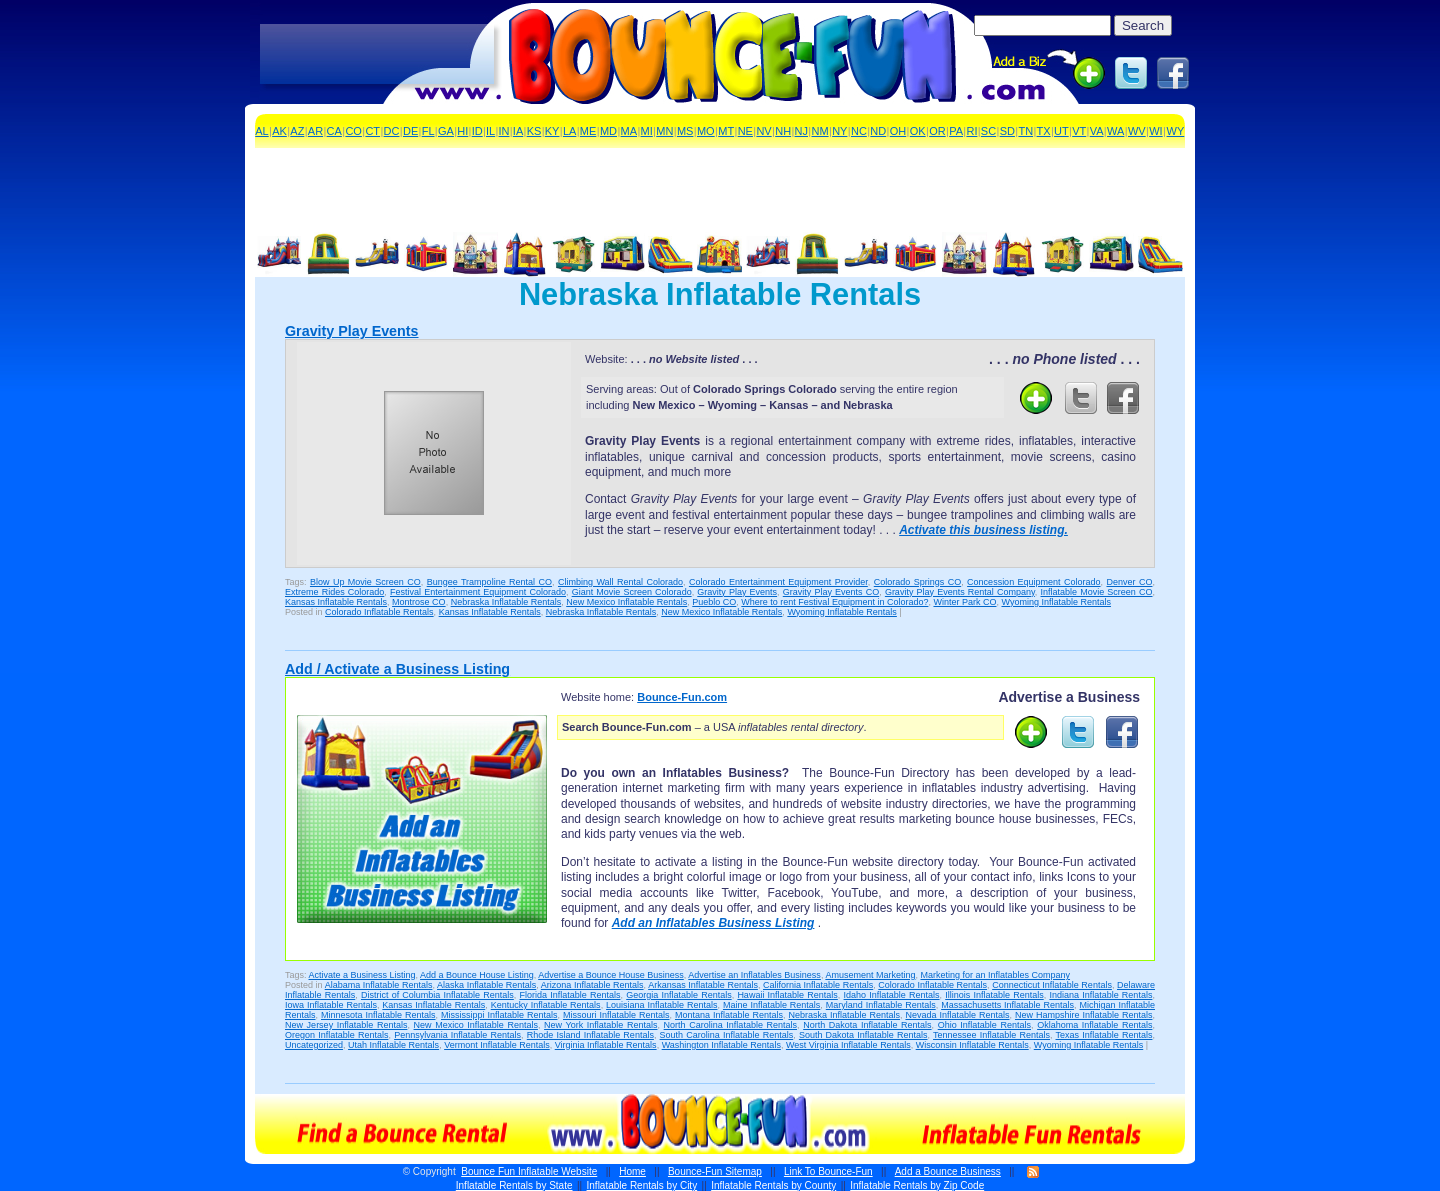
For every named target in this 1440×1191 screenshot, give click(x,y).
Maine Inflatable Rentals (771, 1005)
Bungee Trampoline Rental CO (489, 582)
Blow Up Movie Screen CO (365, 582)
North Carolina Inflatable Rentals (730, 1025)
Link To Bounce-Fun (828, 1171)
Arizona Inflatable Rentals (592, 985)
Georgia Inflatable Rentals (678, 995)
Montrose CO (419, 602)
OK (918, 131)
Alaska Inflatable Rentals (486, 985)
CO (353, 131)
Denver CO (1130, 582)
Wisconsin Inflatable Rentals (972, 1045)
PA (956, 131)
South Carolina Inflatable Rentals (727, 1035)
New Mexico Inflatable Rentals (626, 602)
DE (410, 131)
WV (1137, 131)
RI (971, 131)
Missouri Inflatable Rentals (616, 1015)
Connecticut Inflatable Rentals (1052, 985)
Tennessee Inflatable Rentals (991, 1035)
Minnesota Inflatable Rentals (378, 1015)
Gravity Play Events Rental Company (960, 592)
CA (334, 131)
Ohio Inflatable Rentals (984, 1025)
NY (839, 131)
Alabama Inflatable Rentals (379, 985)
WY (1176, 131)
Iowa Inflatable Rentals (331, 1005)
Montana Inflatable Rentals (729, 1015)
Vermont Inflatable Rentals (497, 1045)
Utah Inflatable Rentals (393, 1045)
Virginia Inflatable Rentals (606, 1045)
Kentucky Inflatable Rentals (546, 1005)
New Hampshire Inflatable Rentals (1083, 1015)
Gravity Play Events (352, 331)
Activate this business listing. (983, 530)
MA (629, 131)
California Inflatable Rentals (818, 985)
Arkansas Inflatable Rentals (703, 985)
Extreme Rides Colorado (334, 592)
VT (1079, 131)
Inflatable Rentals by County (773, 1185)
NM (820, 131)
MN (664, 131)
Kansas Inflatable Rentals (336, 602)
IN (504, 131)
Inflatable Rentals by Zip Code (917, 1185)
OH (898, 131)
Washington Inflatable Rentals (721, 1045)
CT (372, 131)
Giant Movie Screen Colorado (632, 592)
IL (490, 131)
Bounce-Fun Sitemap (715, 1171)
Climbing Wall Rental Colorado (620, 582)
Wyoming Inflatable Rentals (1055, 602)
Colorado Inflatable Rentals (379, 612)
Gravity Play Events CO (831, 592)
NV (763, 131)
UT (1061, 131)
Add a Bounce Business (948, 1171)
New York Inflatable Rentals (600, 1025)
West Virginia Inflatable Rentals (848, 1045)
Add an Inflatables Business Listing (713, 923)
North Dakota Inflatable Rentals (867, 1025)
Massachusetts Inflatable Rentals (1007, 1005)
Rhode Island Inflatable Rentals (590, 1035)
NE (745, 131)
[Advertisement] (377, 55)
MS (685, 131)
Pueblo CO (714, 602)
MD (608, 131)
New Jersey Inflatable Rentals (346, 1025)
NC (859, 131)
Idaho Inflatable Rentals (892, 995)
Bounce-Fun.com (682, 697)
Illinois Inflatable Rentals (994, 995)
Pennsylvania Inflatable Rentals (457, 1035)
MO (706, 131)
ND (878, 131)
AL (261, 131)
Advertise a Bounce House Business (611, 975)
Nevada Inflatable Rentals (957, 1015)
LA (569, 131)
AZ (297, 131)
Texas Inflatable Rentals (1104, 1035)
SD (1007, 131)
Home (632, 1171)
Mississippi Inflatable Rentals (499, 1015)
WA (1115, 131)
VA (1097, 131)
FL (428, 131)
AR (315, 131)
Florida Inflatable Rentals (570, 995)
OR (937, 131)
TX (1044, 131)
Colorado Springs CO (917, 582)
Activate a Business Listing (362, 975)
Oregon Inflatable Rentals (336, 1035)
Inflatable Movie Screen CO (1097, 592)
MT (726, 131)
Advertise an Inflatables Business (754, 975)
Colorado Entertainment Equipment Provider (778, 582)
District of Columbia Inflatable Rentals (437, 995)
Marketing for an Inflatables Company (995, 975)
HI (462, 131)
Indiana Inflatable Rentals (1100, 995)
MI (647, 131)
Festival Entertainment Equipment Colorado (478, 592)
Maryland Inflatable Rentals (881, 1005)
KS (534, 131)
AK (279, 131)
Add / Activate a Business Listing (397, 669)
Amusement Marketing (870, 975)
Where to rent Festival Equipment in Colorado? (834, 602)
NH (783, 131)
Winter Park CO (964, 602)
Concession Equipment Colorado (1033, 582)
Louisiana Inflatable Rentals (661, 1005)
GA (446, 131)
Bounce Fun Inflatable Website (529, 1171)
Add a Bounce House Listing (477, 975)
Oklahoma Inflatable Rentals (1094, 1025)
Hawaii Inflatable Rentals (787, 995)
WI (1155, 131)
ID (477, 131)
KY (552, 131)
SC (988, 131)
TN (1025, 131)
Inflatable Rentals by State (514, 1185)
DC (392, 131)
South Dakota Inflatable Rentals (863, 1035)
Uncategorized (314, 1045)
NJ (801, 131)
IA (518, 131)
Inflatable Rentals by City (642, 1185)
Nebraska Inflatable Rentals (506, 602)
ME (588, 131)
